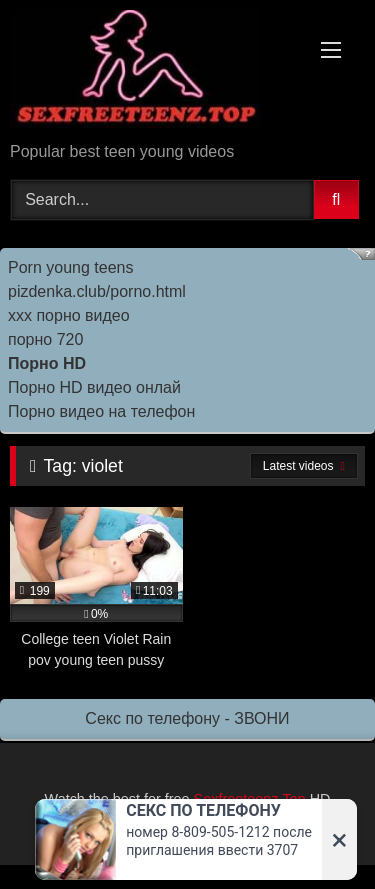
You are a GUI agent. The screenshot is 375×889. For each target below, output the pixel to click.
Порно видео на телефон (101, 411)
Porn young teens (70, 267)
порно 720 (45, 339)
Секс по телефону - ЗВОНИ (187, 718)
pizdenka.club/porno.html (97, 291)
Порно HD (47, 363)
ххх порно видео (69, 315)
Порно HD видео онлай (94, 387)
